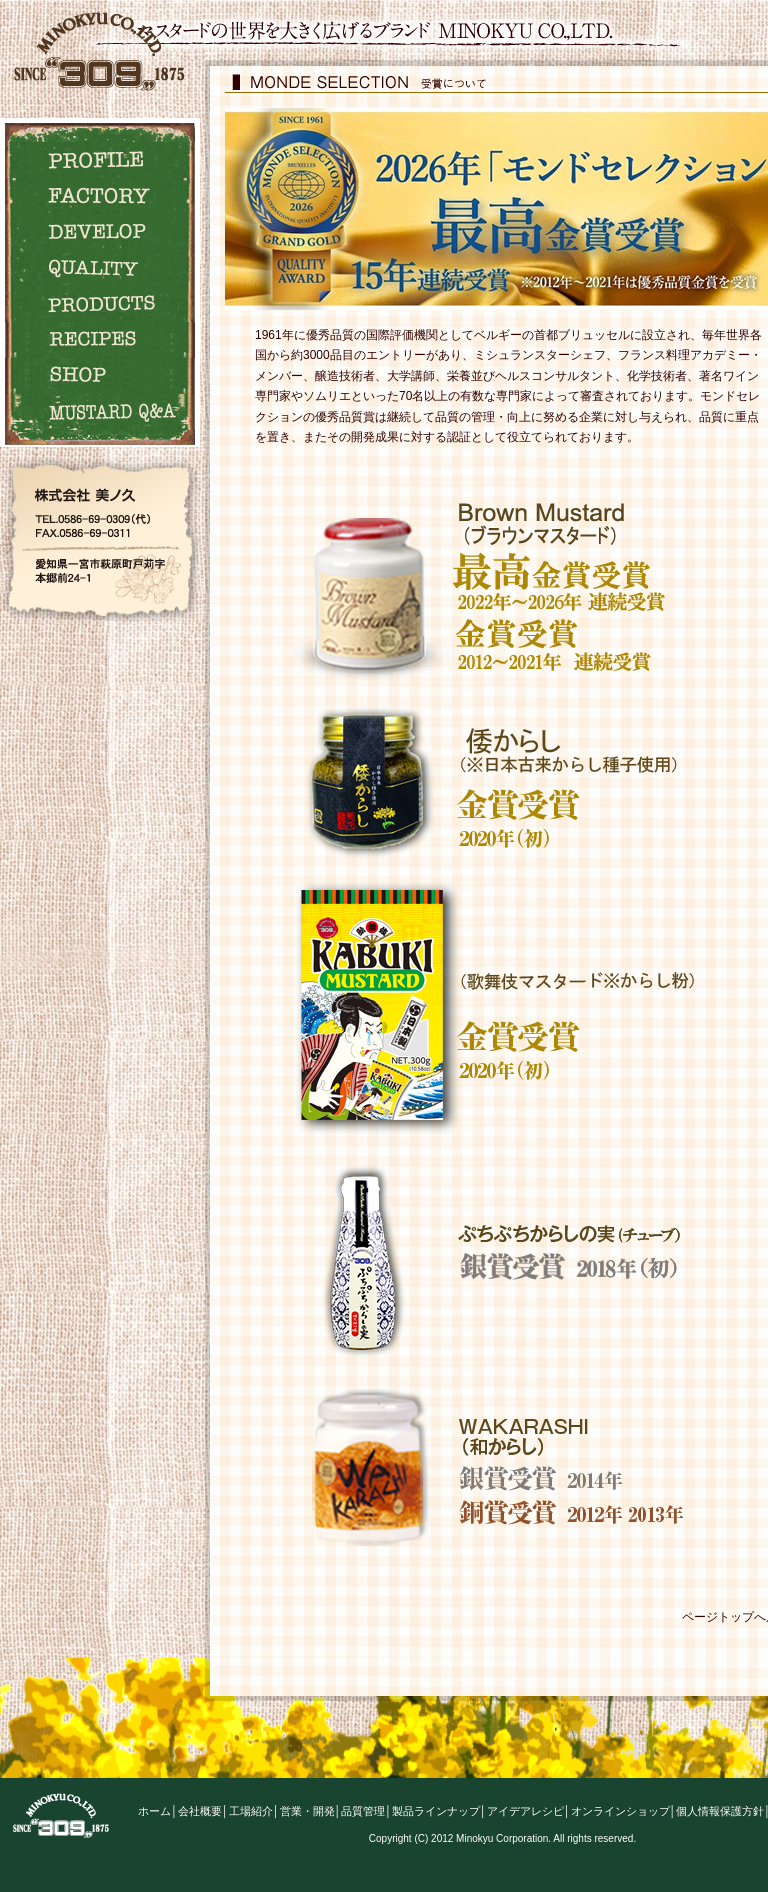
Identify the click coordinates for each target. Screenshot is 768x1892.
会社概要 (200, 1811)
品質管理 (363, 1811)
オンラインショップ (620, 1811)
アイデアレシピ (525, 1811)
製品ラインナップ (436, 1811)
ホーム (154, 1811)
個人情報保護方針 (720, 1811)
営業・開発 (307, 1811)
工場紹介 (251, 1811)
